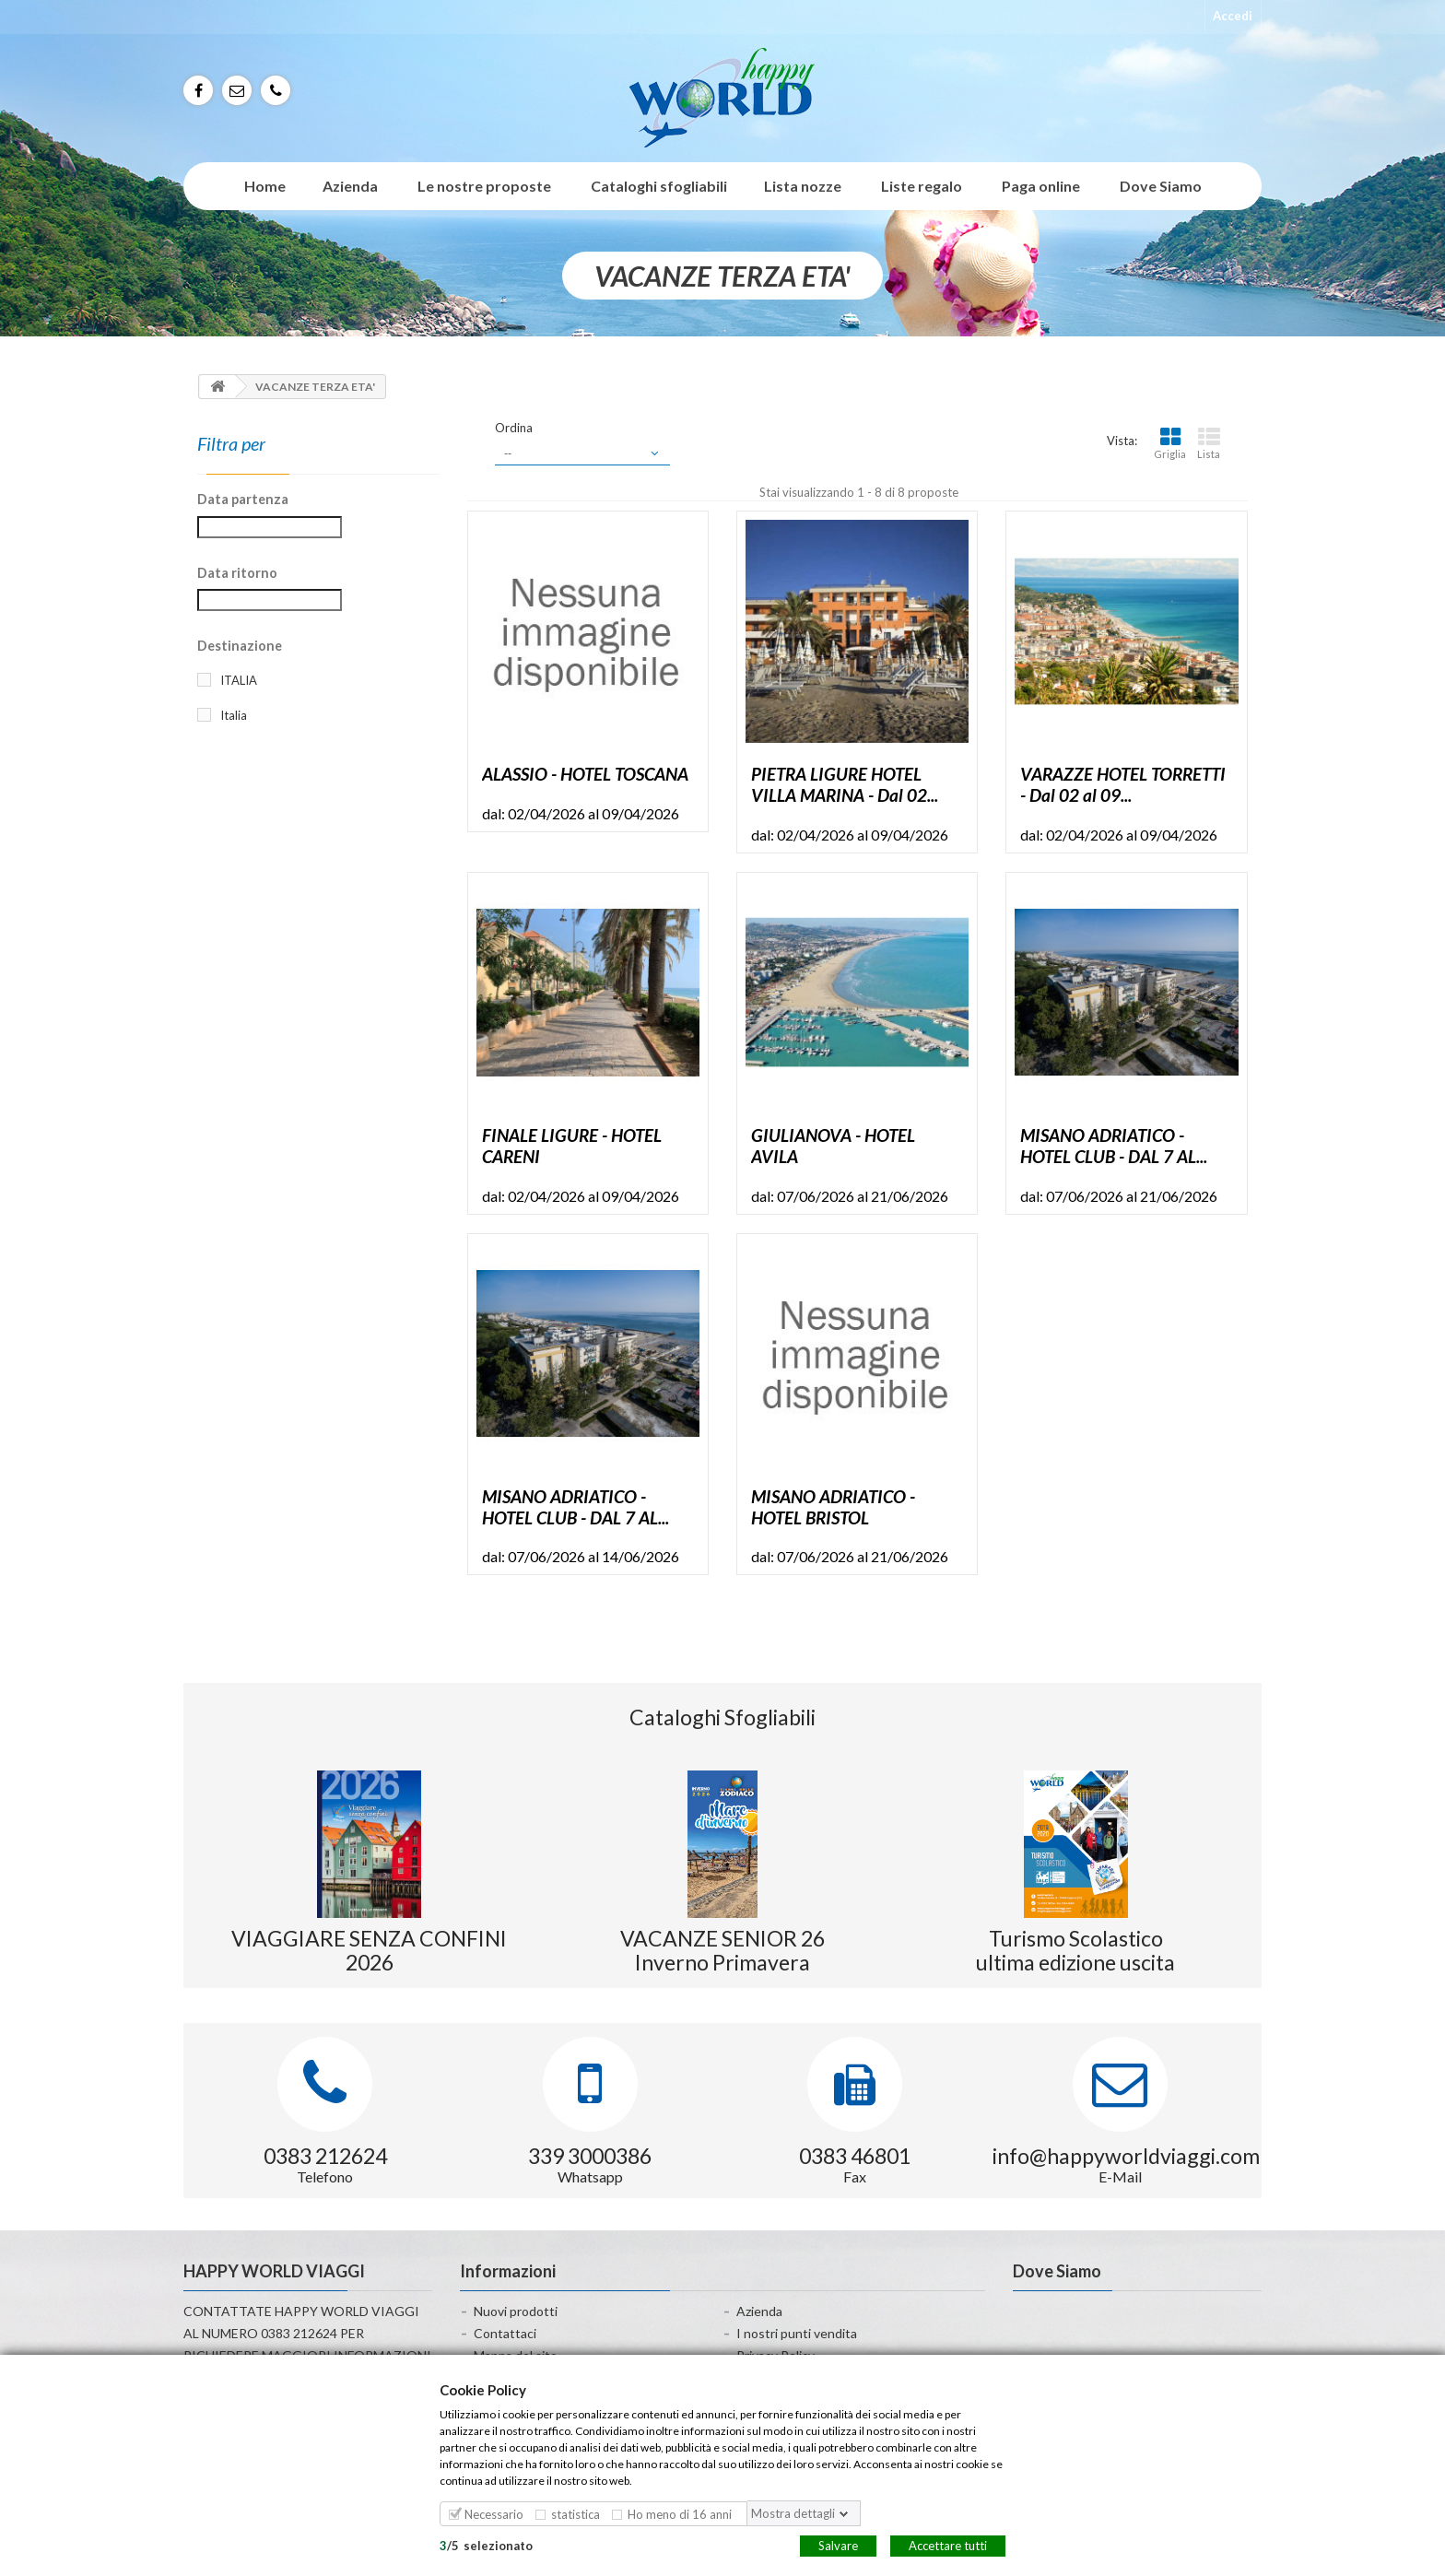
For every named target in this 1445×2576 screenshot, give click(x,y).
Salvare (838, 2544)
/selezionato (486, 2544)
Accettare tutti (948, 2544)
